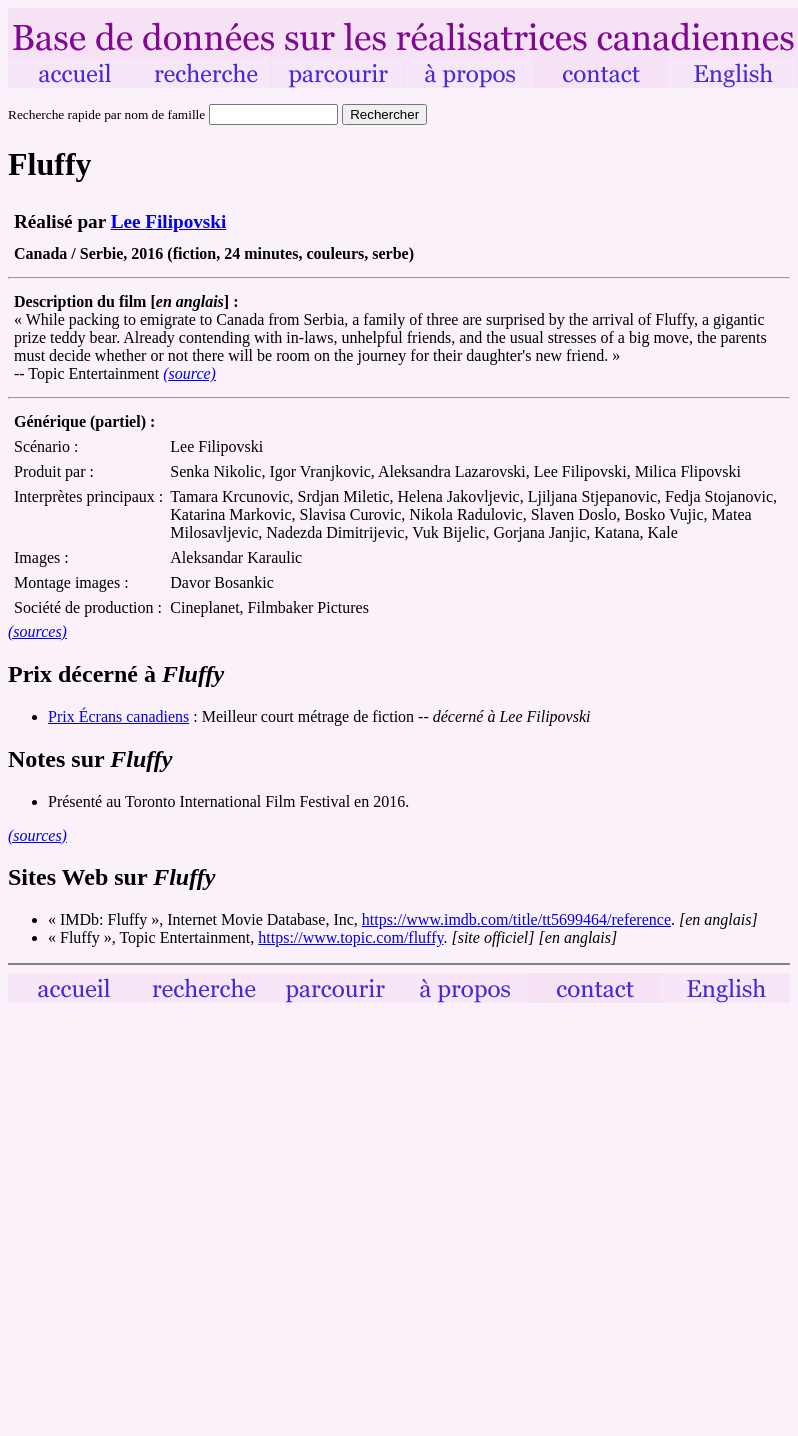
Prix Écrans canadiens (118, 716)
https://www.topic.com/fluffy (350, 937)
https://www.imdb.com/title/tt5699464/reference (516, 919)
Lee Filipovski (169, 221)
